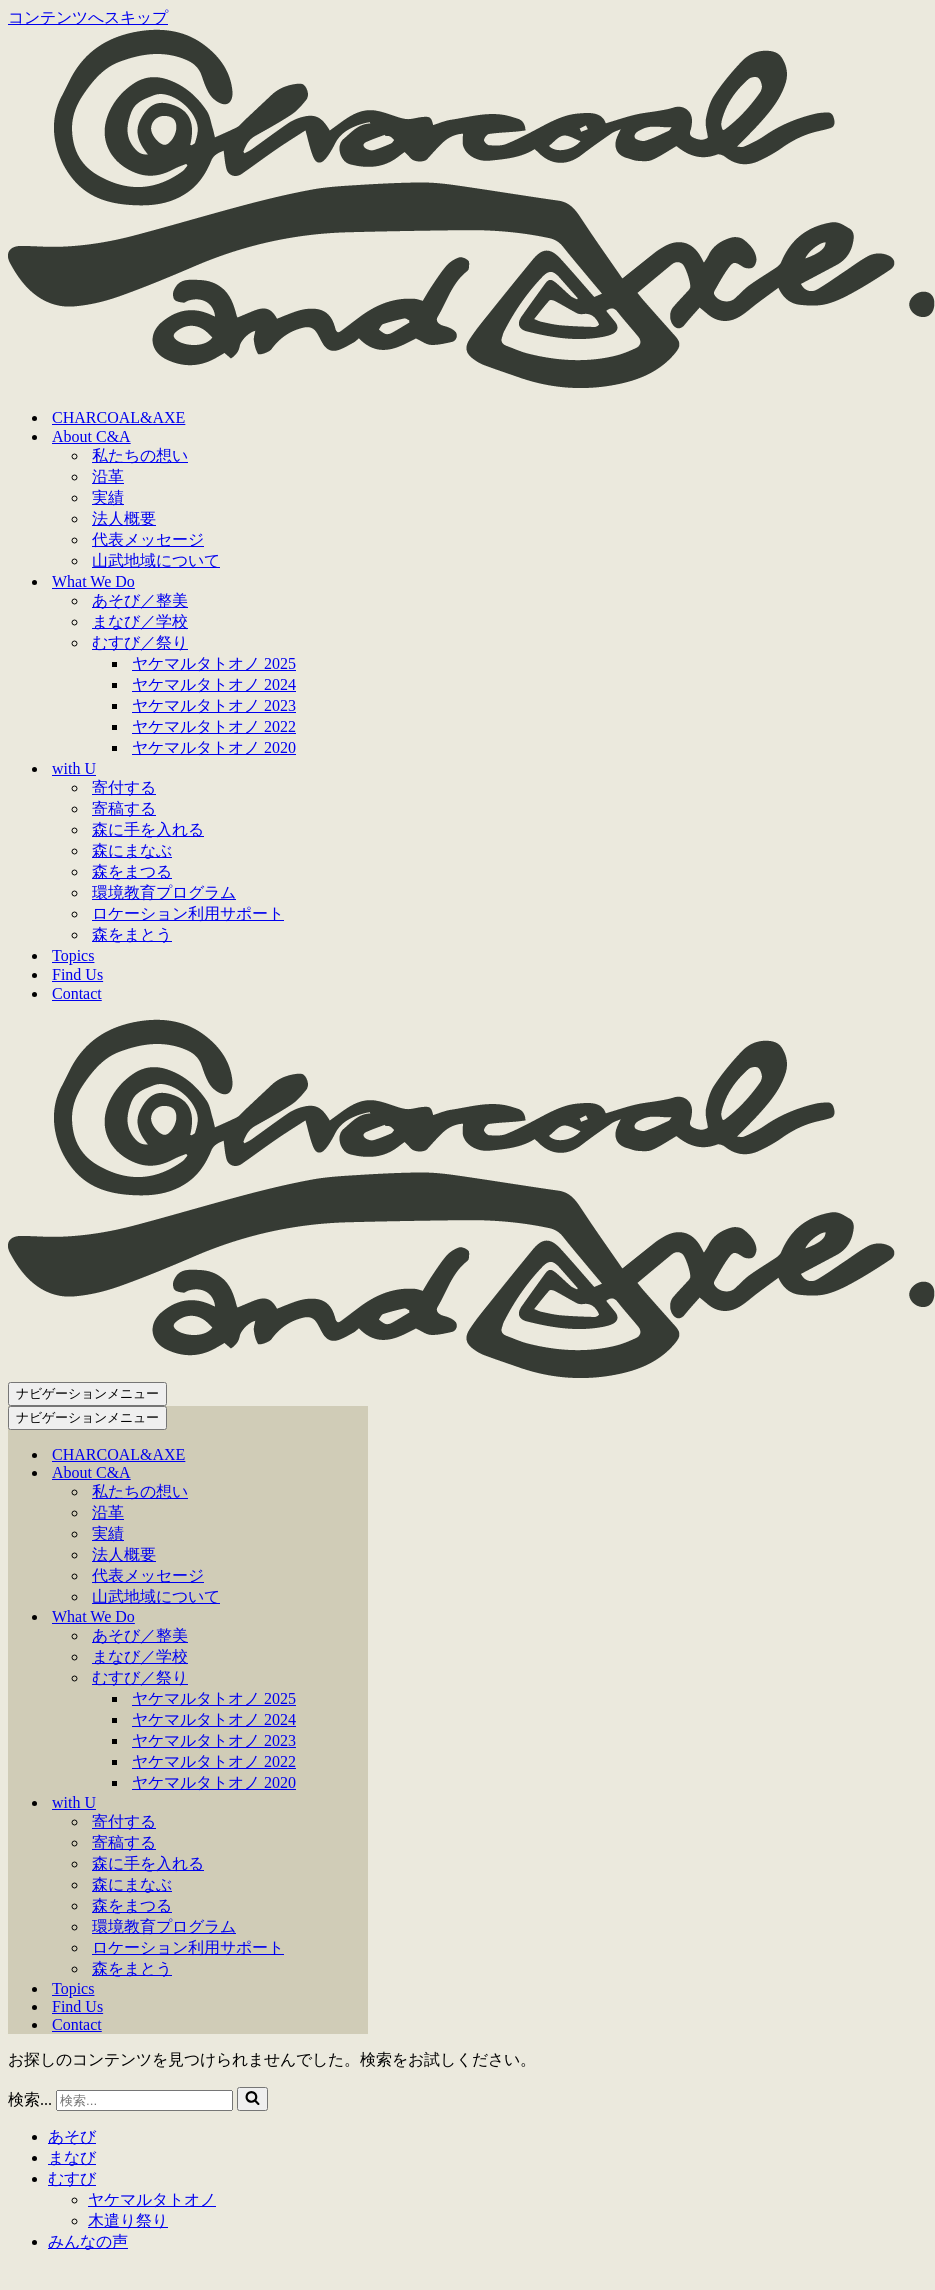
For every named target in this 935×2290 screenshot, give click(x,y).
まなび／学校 (140, 621)
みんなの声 (88, 2241)
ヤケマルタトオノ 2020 (214, 747)
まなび (72, 2157)
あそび (72, 2136)
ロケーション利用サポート (188, 913)
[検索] (144, 2100)
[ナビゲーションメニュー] (87, 1394)
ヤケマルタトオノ (152, 2199)
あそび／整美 (140, 600)
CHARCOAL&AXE (118, 417)
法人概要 (124, 518)
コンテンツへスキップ (88, 17)
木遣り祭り (128, 2220)
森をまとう (132, 934)
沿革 (108, 476)
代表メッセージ (148, 539)
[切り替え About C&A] (358, 1473)
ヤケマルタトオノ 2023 (214, 705)
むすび (72, 2178)
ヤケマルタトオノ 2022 (214, 726)
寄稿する (124, 808)
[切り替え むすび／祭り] (358, 1678)
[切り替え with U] (358, 1803)
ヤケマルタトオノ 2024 (214, 684)
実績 (108, 497)
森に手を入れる (148, 829)
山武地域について (156, 560)
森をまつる (132, 871)
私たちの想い (140, 455)
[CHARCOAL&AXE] (471, 382)
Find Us (77, 974)
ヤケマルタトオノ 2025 (214, 663)
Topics (73, 955)
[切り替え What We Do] (358, 1617)
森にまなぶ (132, 850)
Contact (77, 993)
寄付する (124, 787)
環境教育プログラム (164, 892)
